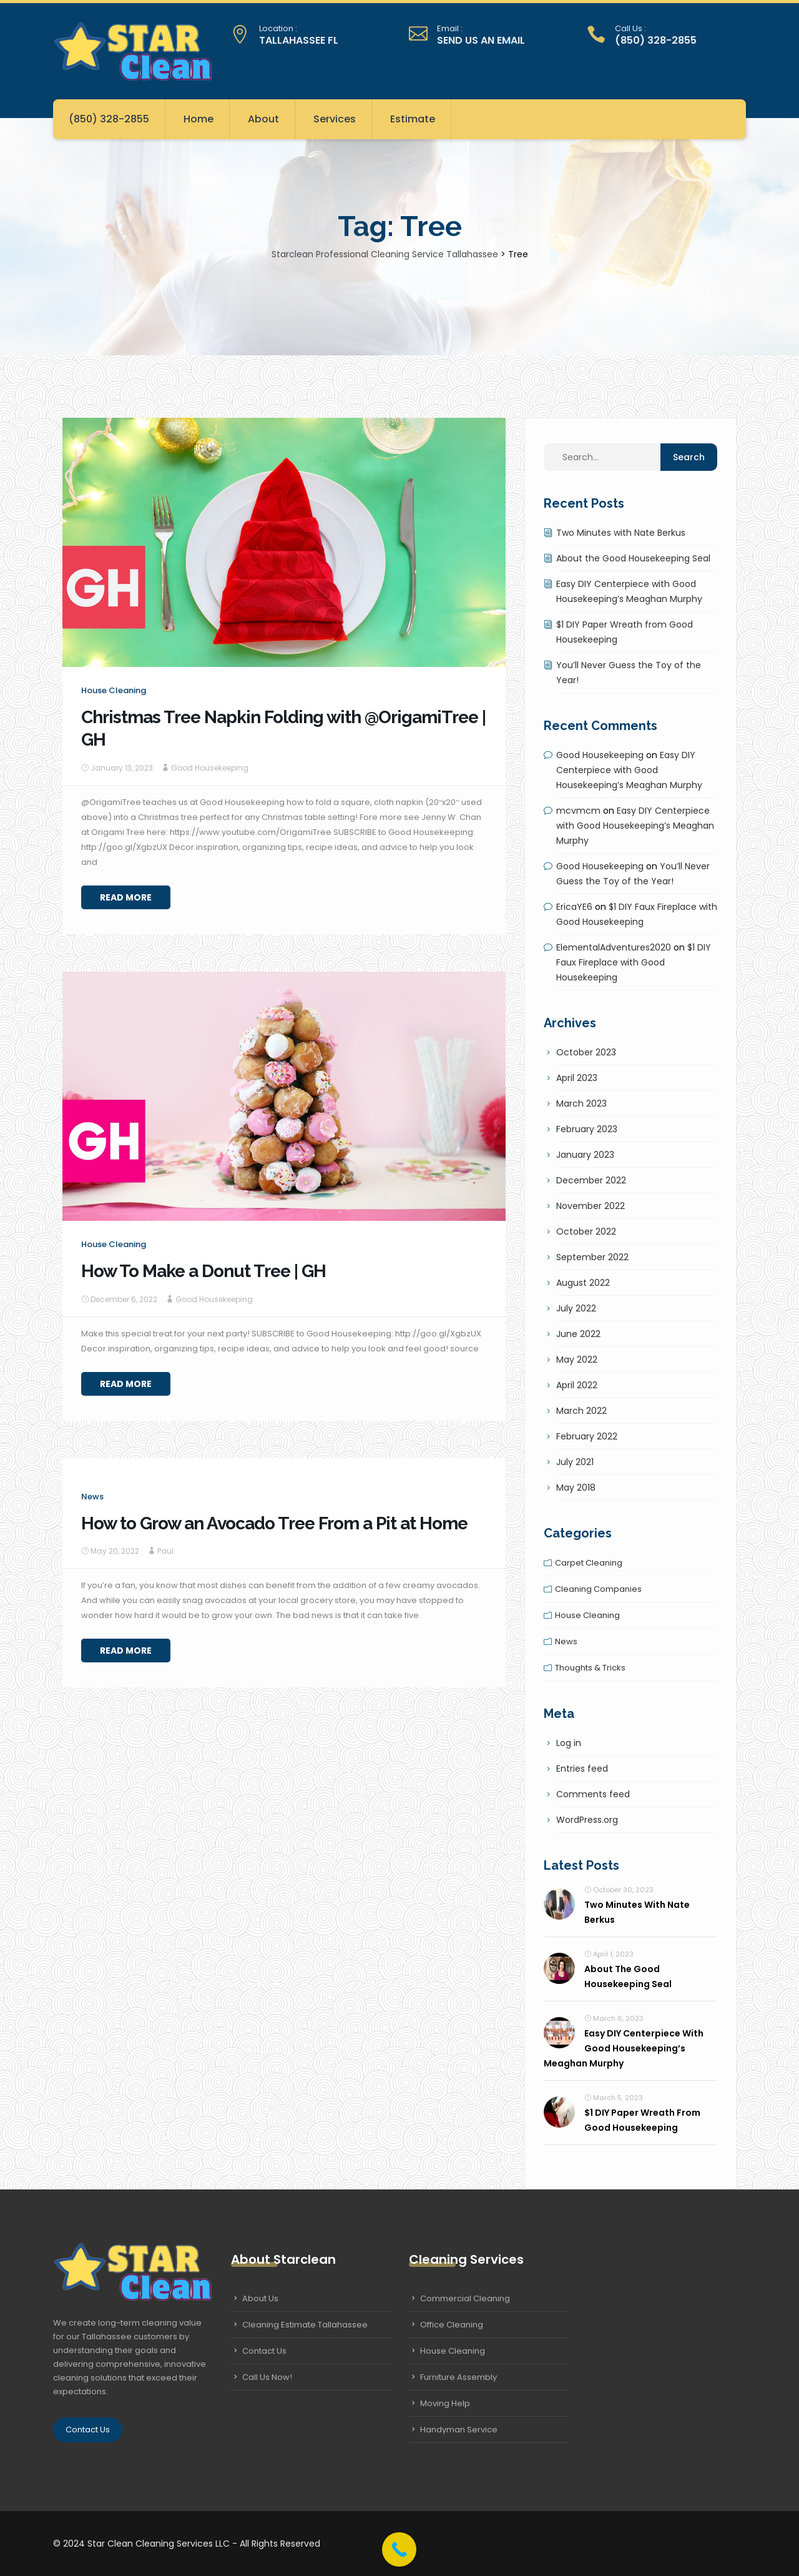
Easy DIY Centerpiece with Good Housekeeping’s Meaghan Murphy (629, 770)
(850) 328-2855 (109, 119)
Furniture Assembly (458, 2377)
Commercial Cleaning (465, 2298)
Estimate (412, 119)
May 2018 (576, 1487)
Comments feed (593, 1794)
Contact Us (88, 2429)
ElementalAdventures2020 (613, 947)
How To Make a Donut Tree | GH (203, 1271)
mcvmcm (578, 810)
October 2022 (586, 1231)
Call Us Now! (267, 2377)
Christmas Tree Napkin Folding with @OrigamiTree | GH (283, 728)
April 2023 (576, 1078)
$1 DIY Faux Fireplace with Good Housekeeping (633, 962)
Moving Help (445, 2403)
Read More (126, 897)
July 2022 (576, 1308)
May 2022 (576, 1359)
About (263, 119)
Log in (568, 1743)
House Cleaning (452, 2351)
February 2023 (586, 1129)
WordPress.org (587, 1820)
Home (198, 119)
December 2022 (591, 1180)
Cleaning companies (598, 1589)
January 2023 (585, 1154)
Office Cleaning (451, 2325)
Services (334, 119)
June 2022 (578, 1334)
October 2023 (586, 1052)
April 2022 (576, 1385)
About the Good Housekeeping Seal (633, 558)
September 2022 (592, 1257)
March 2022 (581, 1410)
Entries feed (582, 1768)
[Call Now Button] (399, 2549)
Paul (165, 1551)
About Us (260, 2298)
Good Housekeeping (209, 767)
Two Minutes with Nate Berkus (620, 532)
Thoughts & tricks (590, 1668)
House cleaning (113, 690)
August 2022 (583, 1282)
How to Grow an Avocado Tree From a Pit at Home (274, 1523)
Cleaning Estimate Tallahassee (305, 2325)
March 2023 (581, 1103)
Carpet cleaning (588, 1563)
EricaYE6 (574, 907)
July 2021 (575, 1462)
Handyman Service (459, 2429)
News (92, 1497)
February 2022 (586, 1436)
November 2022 (590, 1206)
